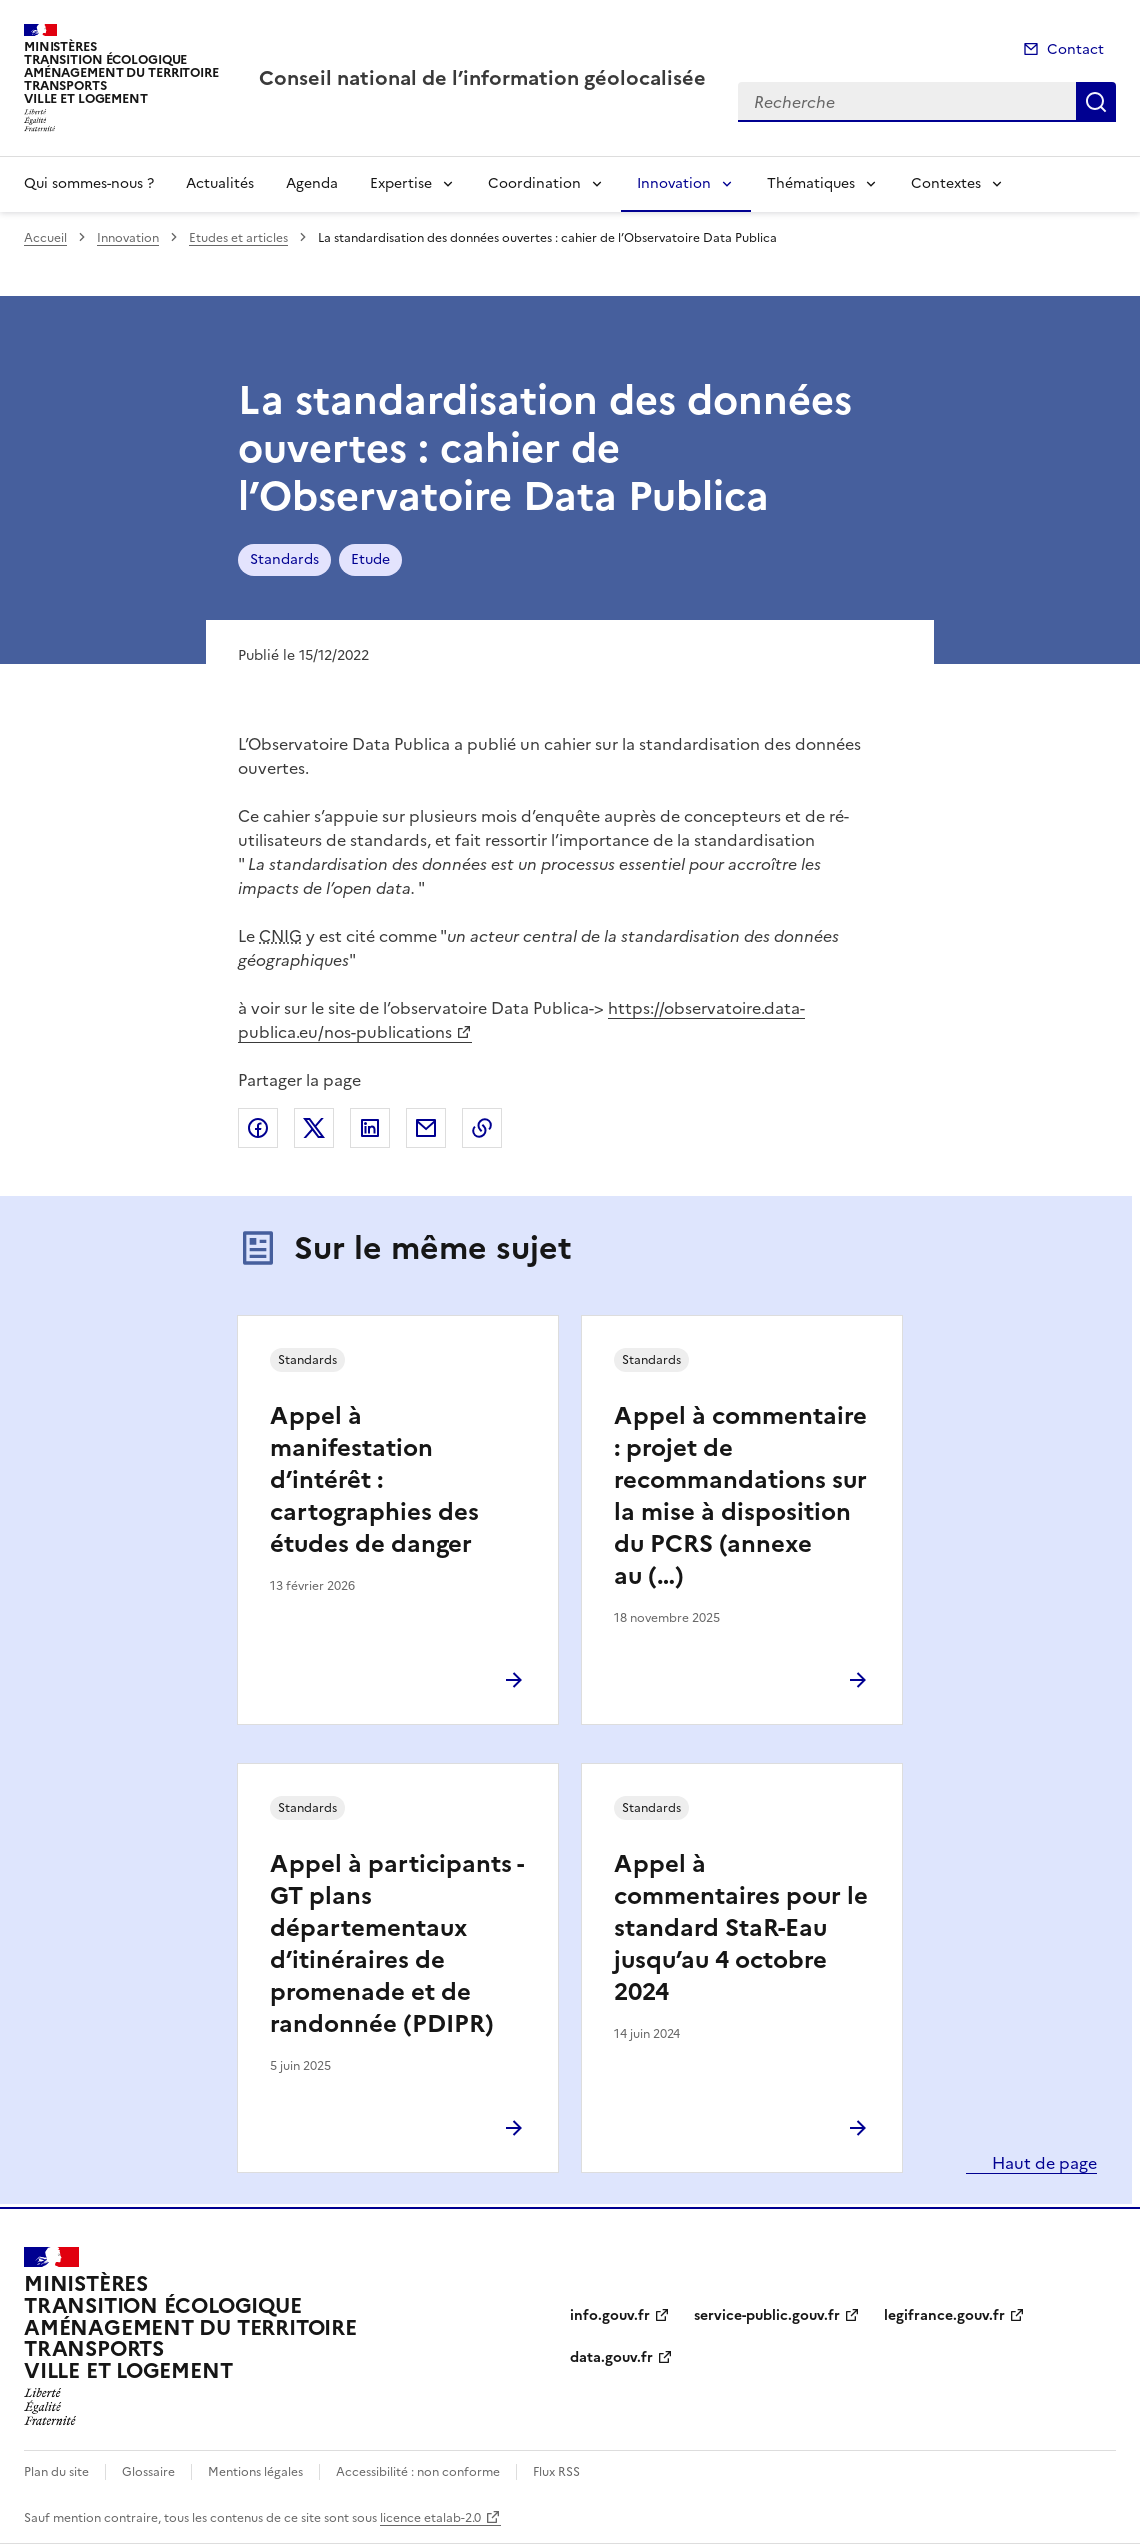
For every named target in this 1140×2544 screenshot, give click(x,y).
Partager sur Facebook (258, 1128)
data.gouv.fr (611, 2357)
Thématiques (811, 183)
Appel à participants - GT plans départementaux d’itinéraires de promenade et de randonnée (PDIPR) (396, 1944)
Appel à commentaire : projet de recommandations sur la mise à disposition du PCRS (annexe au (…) (740, 1496)
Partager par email (426, 1128)
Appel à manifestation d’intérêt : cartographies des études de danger (374, 1480)
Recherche (1096, 102)
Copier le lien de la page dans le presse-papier (482, 1128)
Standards (284, 559)
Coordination (534, 183)
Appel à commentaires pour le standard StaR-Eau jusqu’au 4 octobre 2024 (741, 1928)
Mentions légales (255, 2472)
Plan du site (56, 2472)
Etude (370, 559)
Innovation (674, 183)
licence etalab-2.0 (430, 2518)
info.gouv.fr (610, 2315)
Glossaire (148, 2472)
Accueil (45, 238)
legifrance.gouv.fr (944, 2315)
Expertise (401, 183)
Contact (1075, 49)
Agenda (312, 183)
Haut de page (1042, 2163)
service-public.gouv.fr (767, 2315)
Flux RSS (556, 2472)
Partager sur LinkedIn (370, 1128)
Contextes (946, 183)
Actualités (220, 183)
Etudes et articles (238, 238)
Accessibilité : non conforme (418, 2472)
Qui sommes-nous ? (89, 183)
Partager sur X (314, 1128)
